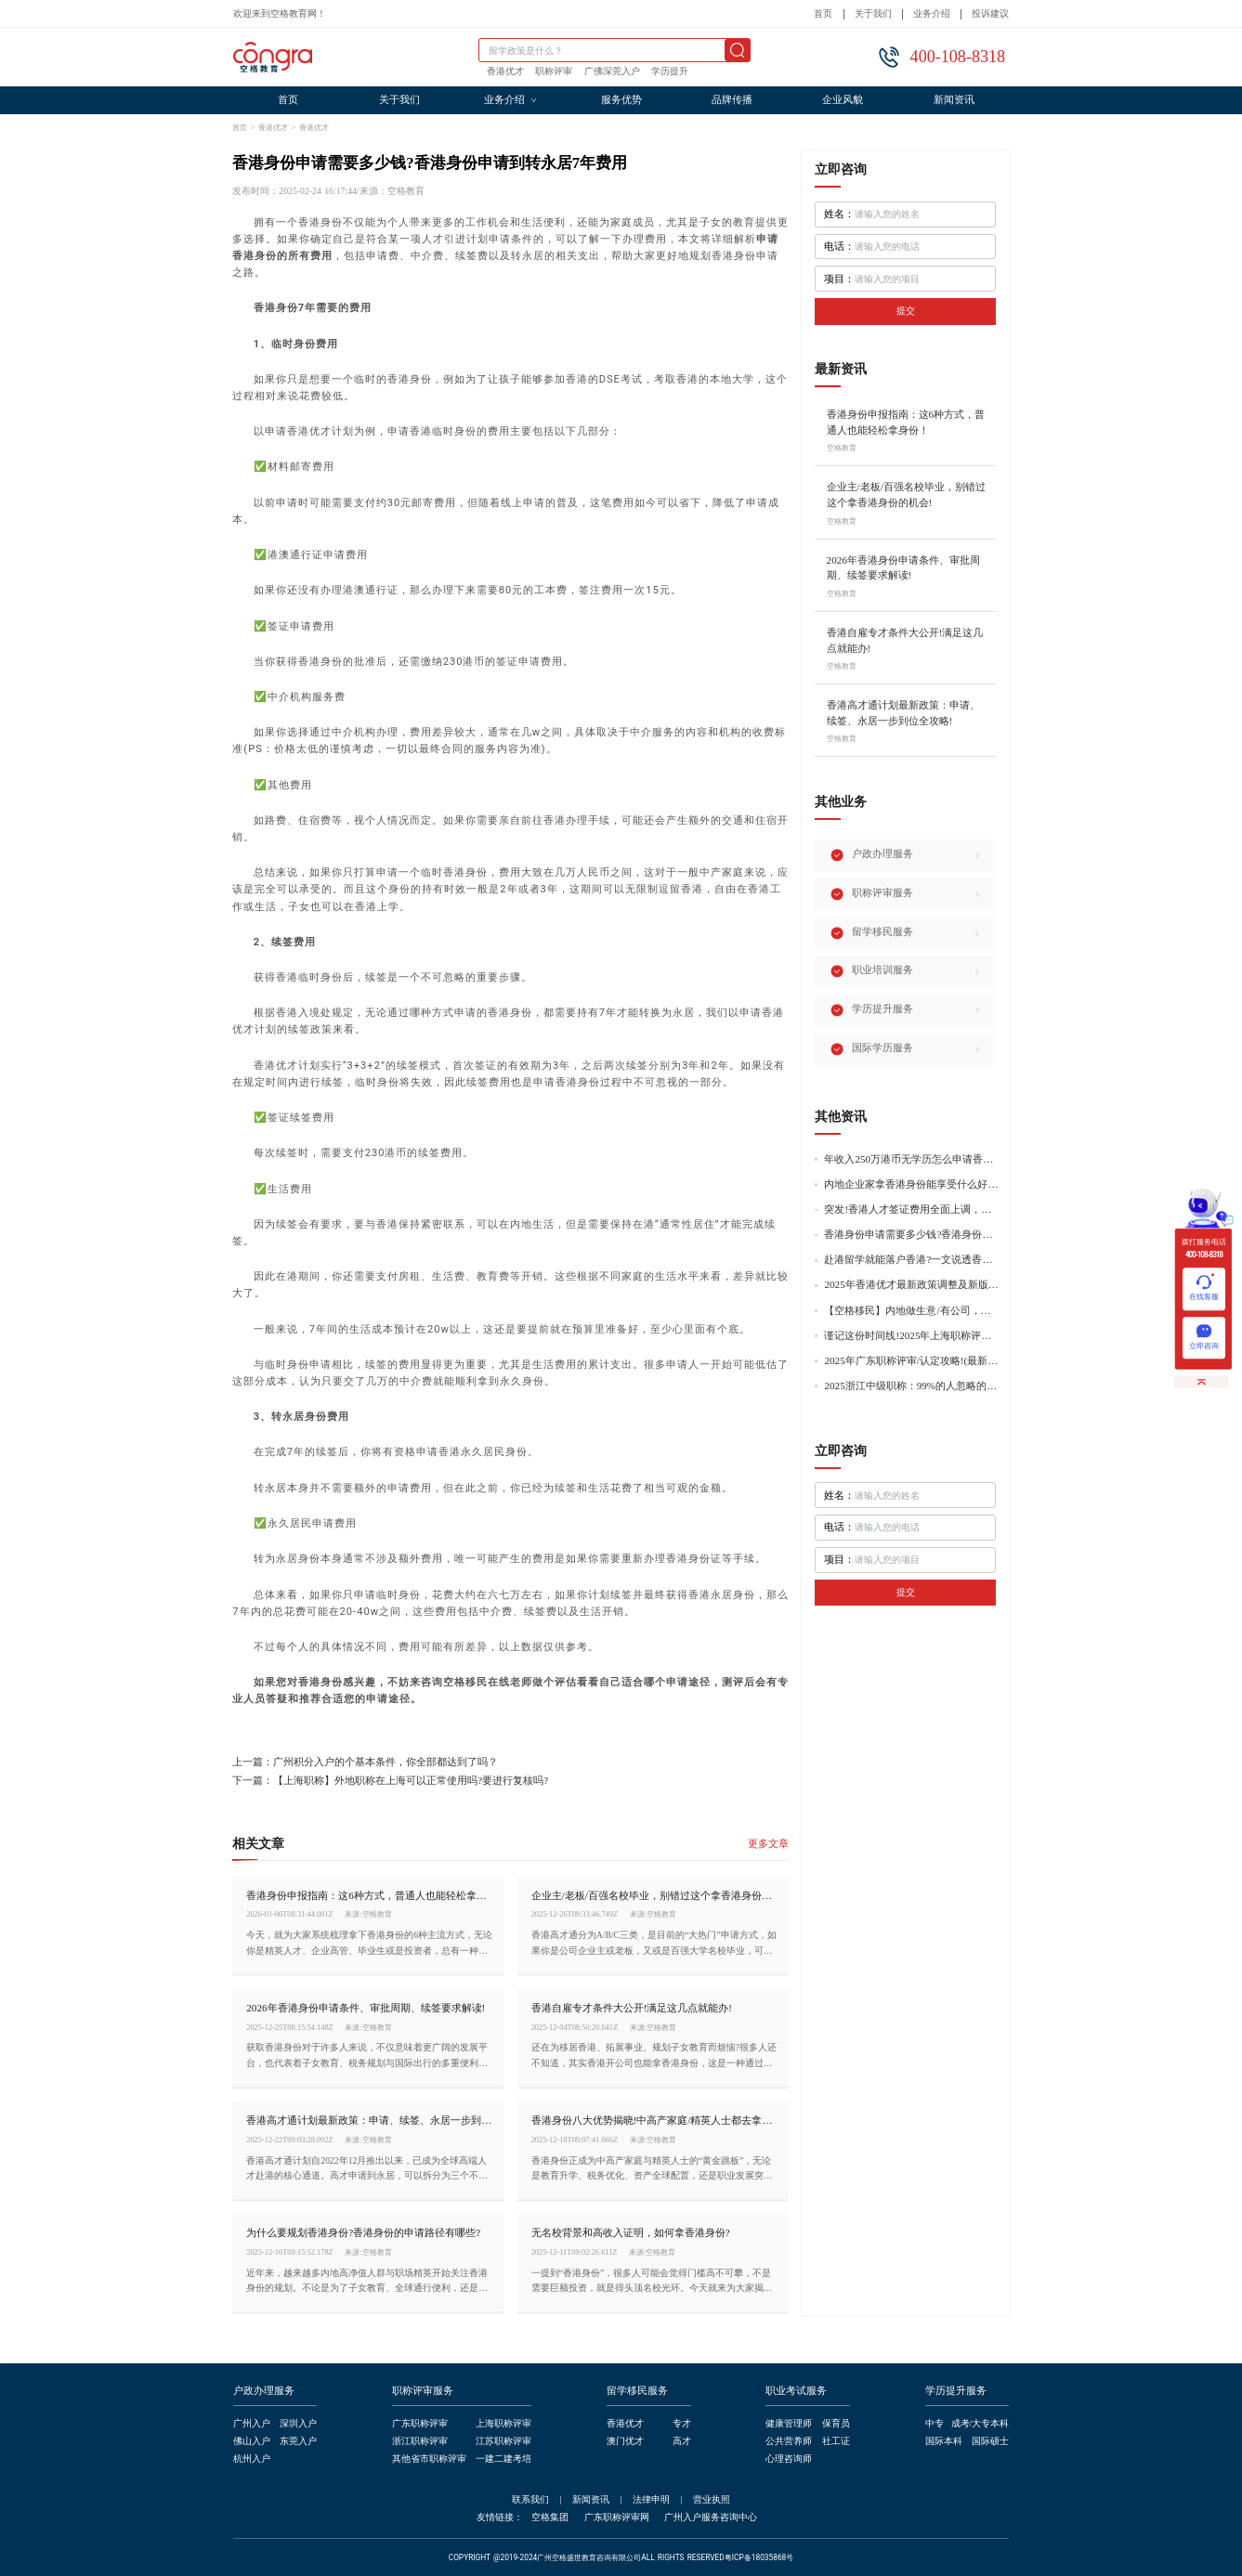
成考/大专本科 (980, 2423)
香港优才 (505, 71)
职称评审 (553, 71)
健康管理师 (788, 2423)
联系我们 (530, 2499)
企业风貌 (842, 100)
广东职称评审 (420, 2423)
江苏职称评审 (503, 2441)
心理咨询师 (788, 2458)
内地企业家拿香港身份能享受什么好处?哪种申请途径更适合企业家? (911, 1184)
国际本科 (943, 2441)
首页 (823, 14)
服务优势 (621, 100)
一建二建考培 (503, 2458)
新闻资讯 (954, 100)
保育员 (836, 2423)
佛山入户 (251, 2441)
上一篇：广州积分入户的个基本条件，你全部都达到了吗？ (365, 1762)
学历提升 (669, 71)
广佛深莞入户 (612, 71)
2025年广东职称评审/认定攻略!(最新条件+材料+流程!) (911, 1361)
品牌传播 (732, 100)
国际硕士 (990, 2441)
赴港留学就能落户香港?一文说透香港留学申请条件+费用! (911, 1260)
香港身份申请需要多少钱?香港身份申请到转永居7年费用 (911, 1234)
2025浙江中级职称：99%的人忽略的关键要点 (911, 1386)
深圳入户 (298, 2423)
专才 (682, 2423)
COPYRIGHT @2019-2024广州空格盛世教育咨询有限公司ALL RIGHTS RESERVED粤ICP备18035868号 (621, 2558)
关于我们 (873, 14)
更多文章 (768, 1844)
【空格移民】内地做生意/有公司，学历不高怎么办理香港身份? (911, 1311)
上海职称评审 (503, 2423)
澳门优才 (625, 2441)
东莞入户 (298, 2441)
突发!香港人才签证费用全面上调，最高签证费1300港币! (911, 1209)
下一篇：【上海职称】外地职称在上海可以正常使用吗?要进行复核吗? (390, 1781)
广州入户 (251, 2423)
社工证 (836, 2441)
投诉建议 (990, 14)
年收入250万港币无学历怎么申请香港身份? (911, 1159)
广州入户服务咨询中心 (710, 2517)
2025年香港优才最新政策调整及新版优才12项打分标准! (911, 1285)
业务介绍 (931, 14)
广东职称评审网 (616, 2517)
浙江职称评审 (420, 2441)
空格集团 (550, 2517)
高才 (682, 2441)
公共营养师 (788, 2441)
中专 (934, 2423)
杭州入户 (251, 2458)
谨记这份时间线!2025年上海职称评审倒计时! (911, 1336)
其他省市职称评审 (429, 2458)
